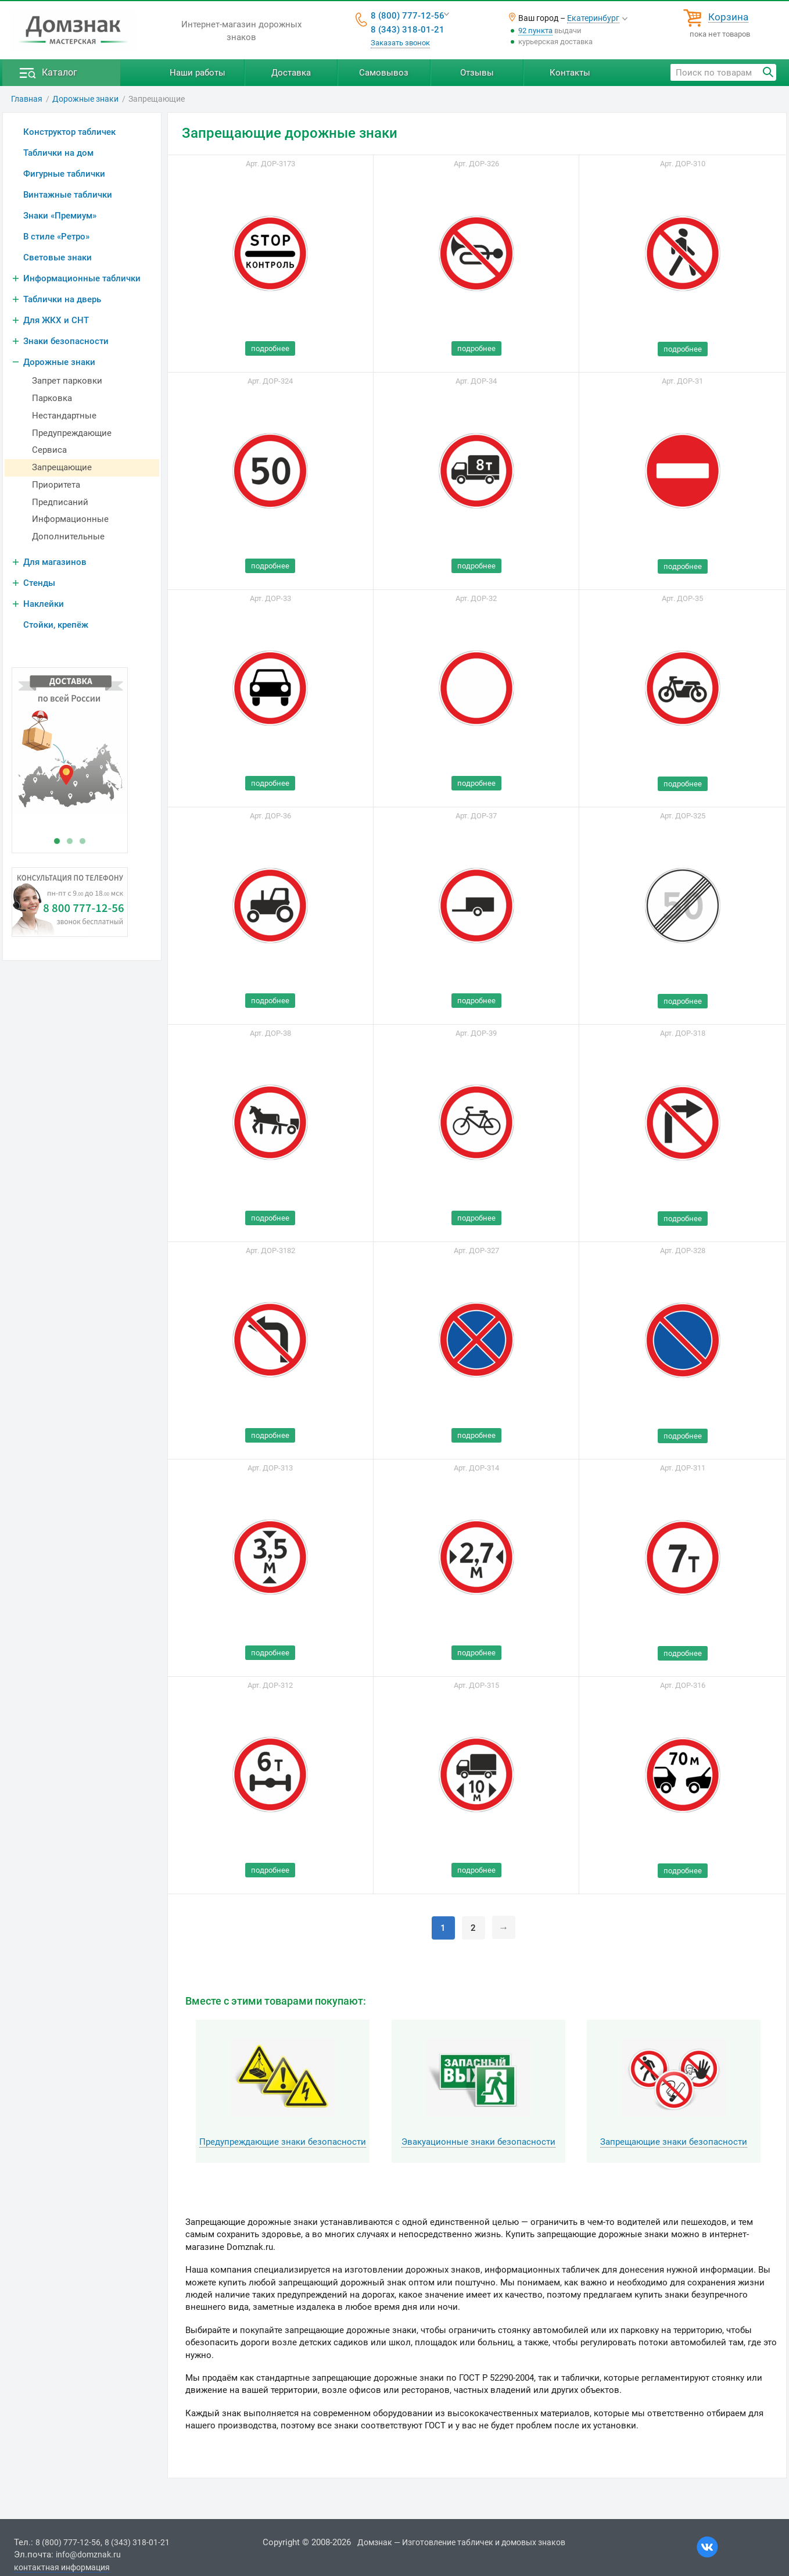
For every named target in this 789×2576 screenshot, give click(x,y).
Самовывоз (383, 72)
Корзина (728, 17)
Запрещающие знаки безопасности (673, 2142)
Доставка (291, 72)
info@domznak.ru (88, 2554)
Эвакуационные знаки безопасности (478, 2142)
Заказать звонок (400, 42)
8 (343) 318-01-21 (407, 29)
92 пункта (535, 30)
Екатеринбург (593, 18)
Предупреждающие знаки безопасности (282, 2142)
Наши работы (197, 72)
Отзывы (477, 72)
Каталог (59, 72)
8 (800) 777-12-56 (407, 15)
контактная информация (62, 2567)
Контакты (570, 72)
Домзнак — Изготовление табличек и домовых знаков (461, 2542)
